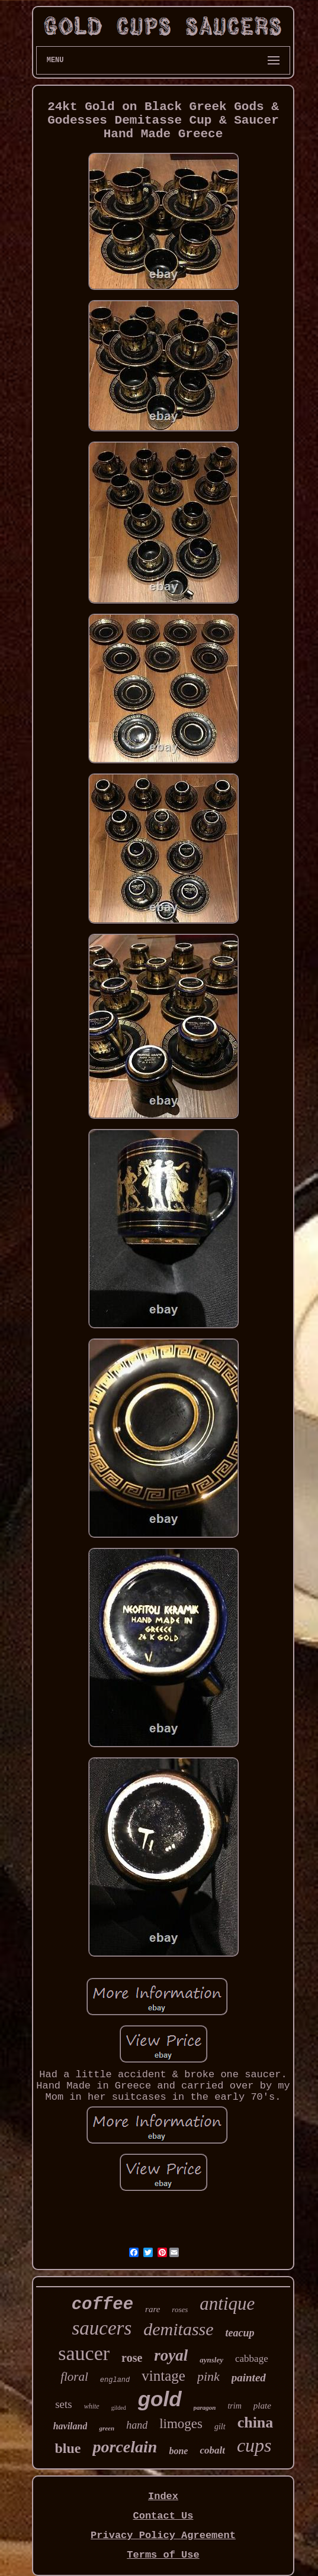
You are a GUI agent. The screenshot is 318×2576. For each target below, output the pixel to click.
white (91, 2406)
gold (160, 2398)
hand (136, 2425)
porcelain (124, 2447)
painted (249, 2377)
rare (152, 2309)
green (106, 2428)
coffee (102, 2304)
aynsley (211, 2359)
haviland (70, 2426)
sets (63, 2404)
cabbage (251, 2358)
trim (234, 2405)
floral (74, 2377)
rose (131, 2357)
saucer (84, 2353)
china (255, 2422)
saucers (101, 2328)
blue (67, 2448)
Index (163, 2496)
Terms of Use (163, 2555)
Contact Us (163, 2516)
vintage (163, 2376)
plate (262, 2405)
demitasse (178, 2329)
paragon (205, 2407)
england (115, 2380)
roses (180, 2309)
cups (254, 2445)
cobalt (212, 2450)
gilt (220, 2426)
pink (208, 2376)
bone (178, 2451)
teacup (240, 2333)
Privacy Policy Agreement (163, 2535)
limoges (181, 2423)
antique (227, 2303)
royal (171, 2355)
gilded (118, 2407)
